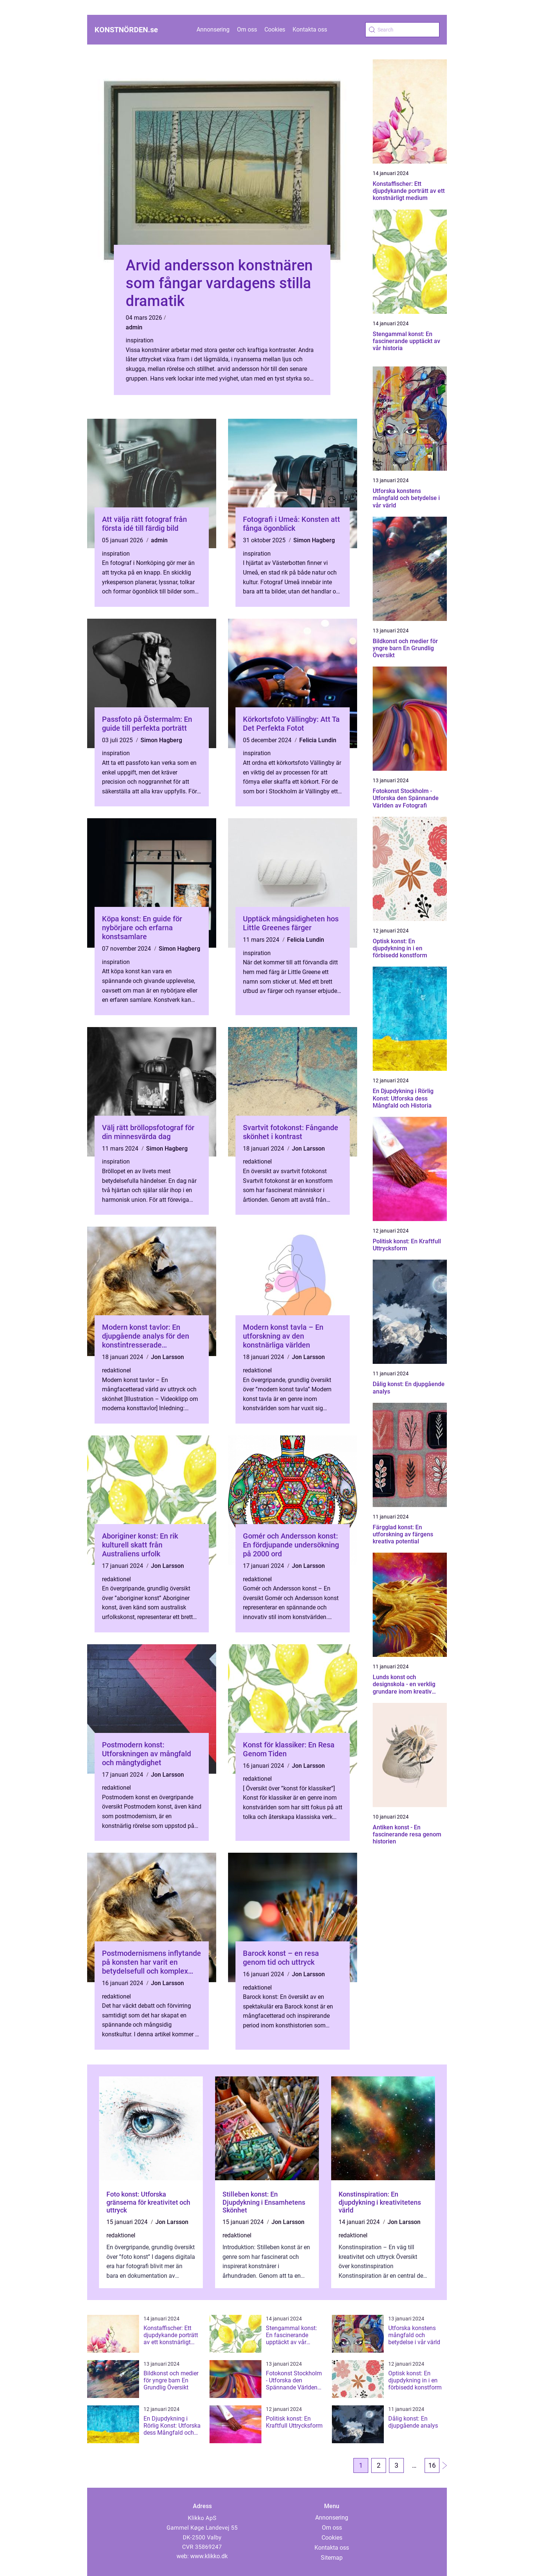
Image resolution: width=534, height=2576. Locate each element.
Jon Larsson (308, 1148)
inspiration (140, 340)
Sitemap (332, 2557)
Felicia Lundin (317, 740)
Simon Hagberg (314, 540)
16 (432, 2465)
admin (134, 327)
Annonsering (213, 29)
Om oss (247, 29)
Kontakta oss (310, 29)
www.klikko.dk (209, 2556)
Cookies (274, 29)
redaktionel (257, 1161)
